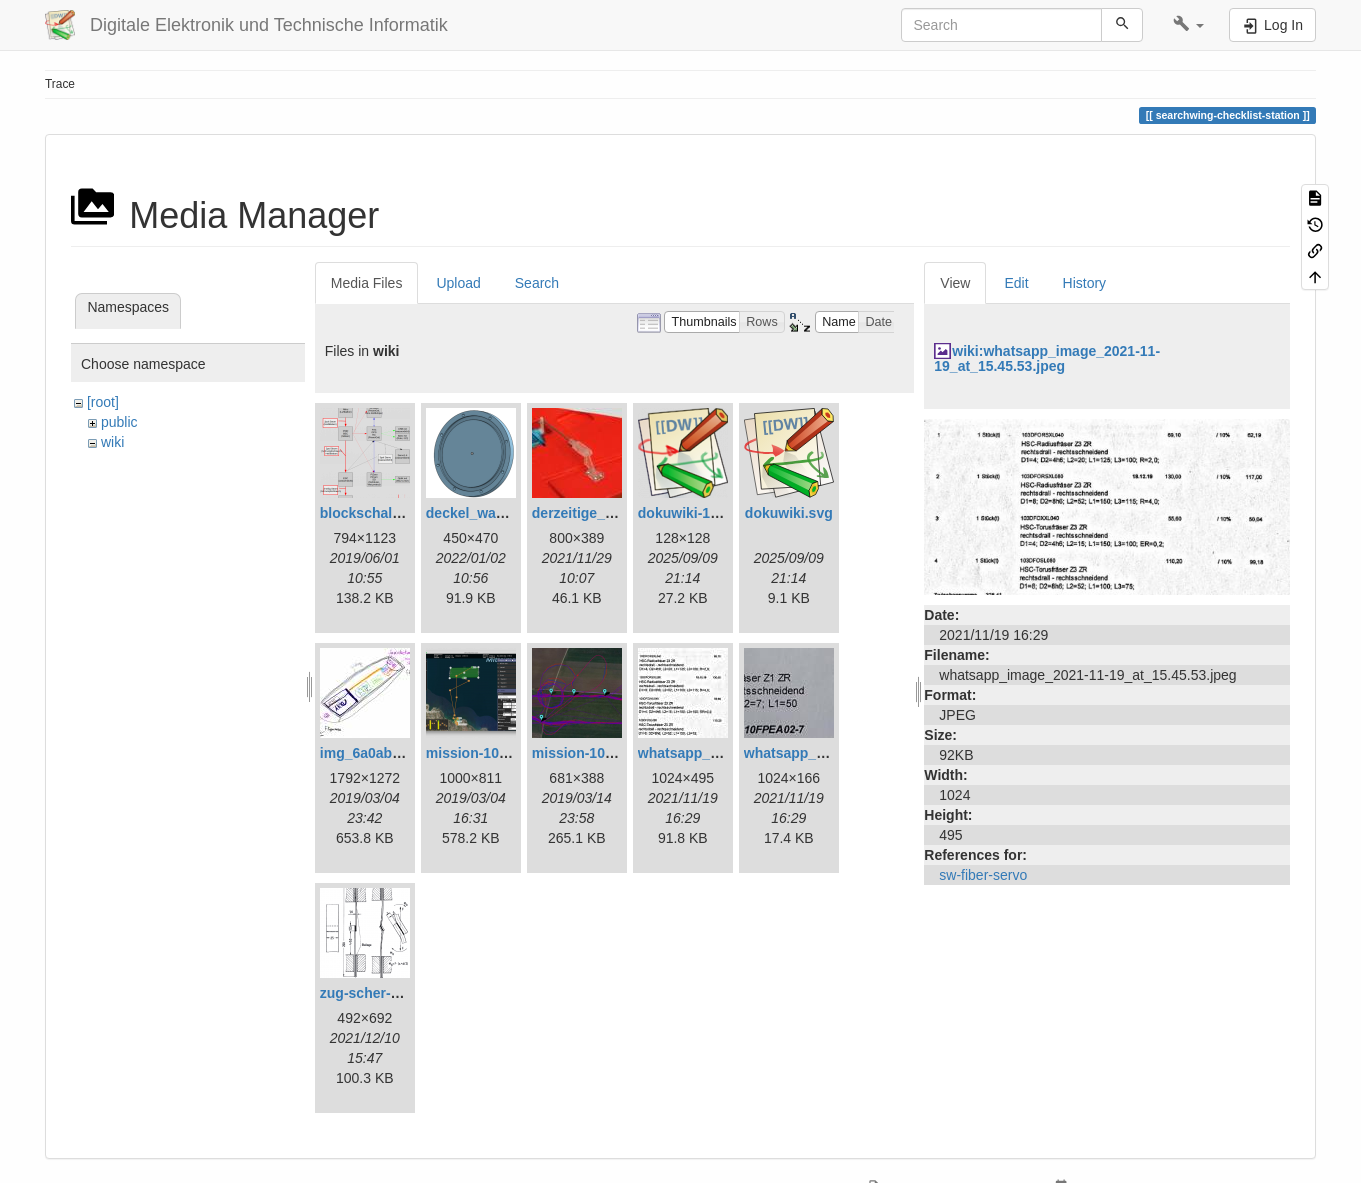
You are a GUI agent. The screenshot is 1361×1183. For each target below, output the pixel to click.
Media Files (367, 283)
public (119, 422)
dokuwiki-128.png (696, 513)
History (1085, 283)
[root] (103, 402)
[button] (1188, 25)
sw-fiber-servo (983, 875)
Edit (1016, 283)
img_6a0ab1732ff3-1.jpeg (403, 753)
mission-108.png (481, 753)
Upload (458, 283)
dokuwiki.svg (789, 513)
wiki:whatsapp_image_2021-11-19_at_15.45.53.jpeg (1047, 358)
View (955, 283)
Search (537, 283)
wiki (112, 442)
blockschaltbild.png (385, 513)
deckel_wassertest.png (502, 513)
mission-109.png (587, 753)
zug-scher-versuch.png (397, 993)
